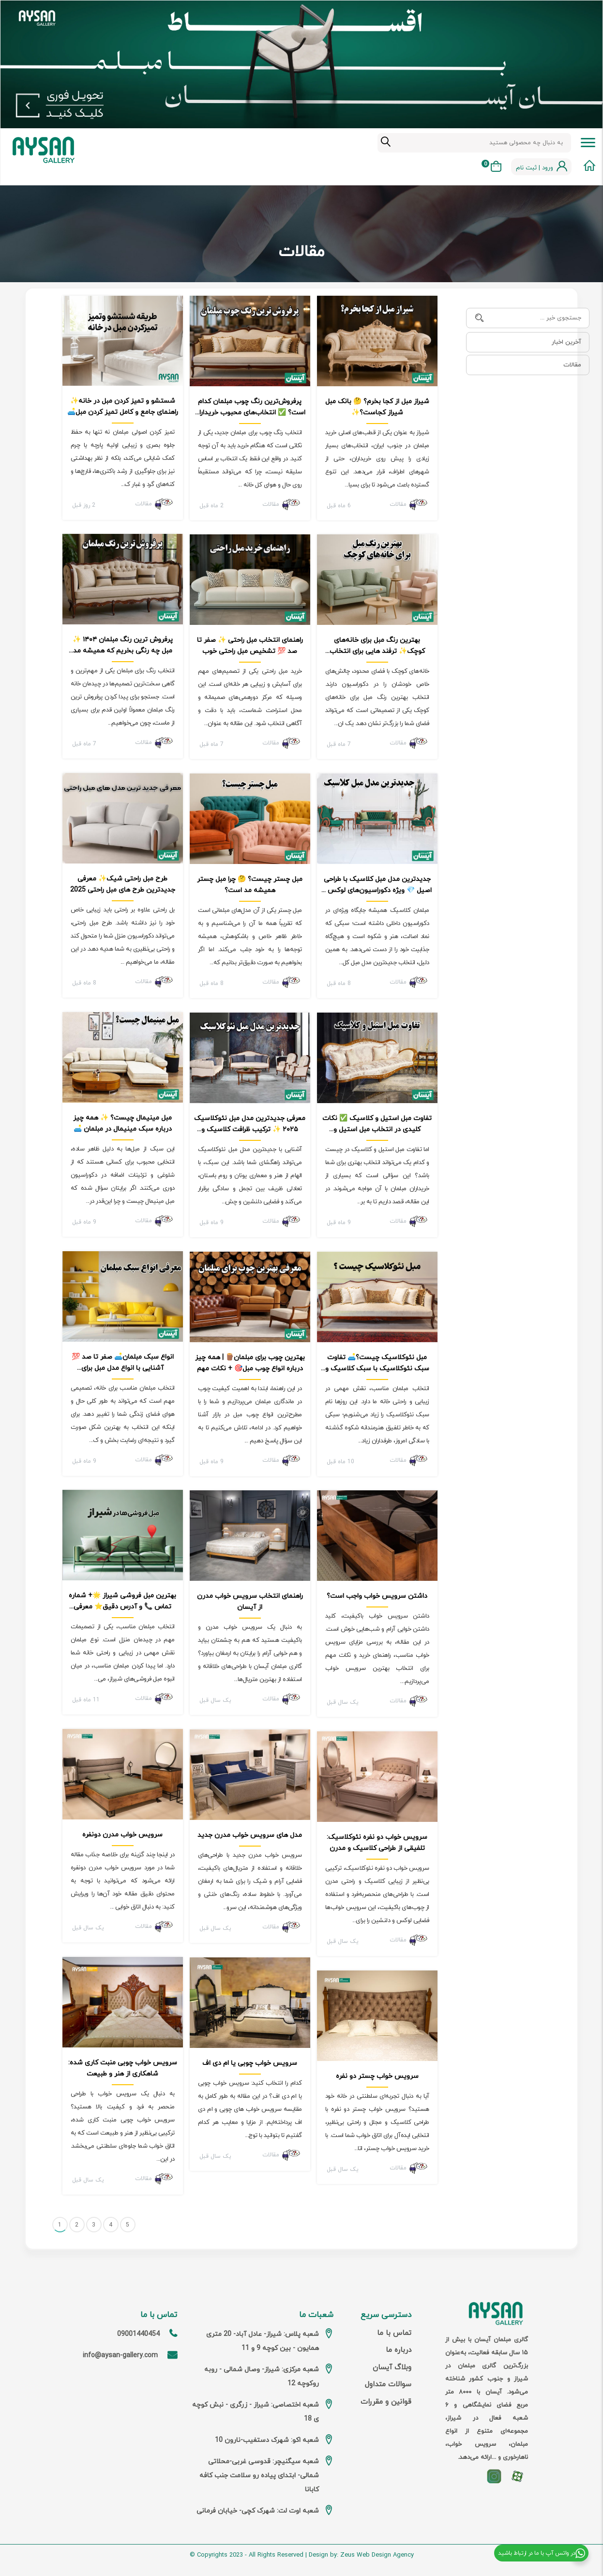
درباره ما (398, 2350)
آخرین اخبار (566, 342)
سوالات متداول (388, 2384)
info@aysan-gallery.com (120, 2355)
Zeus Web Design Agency (377, 2555)
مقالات (572, 365)
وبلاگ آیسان (392, 2368)
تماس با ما (394, 2333)
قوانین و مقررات (386, 2402)
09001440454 (138, 2334)
